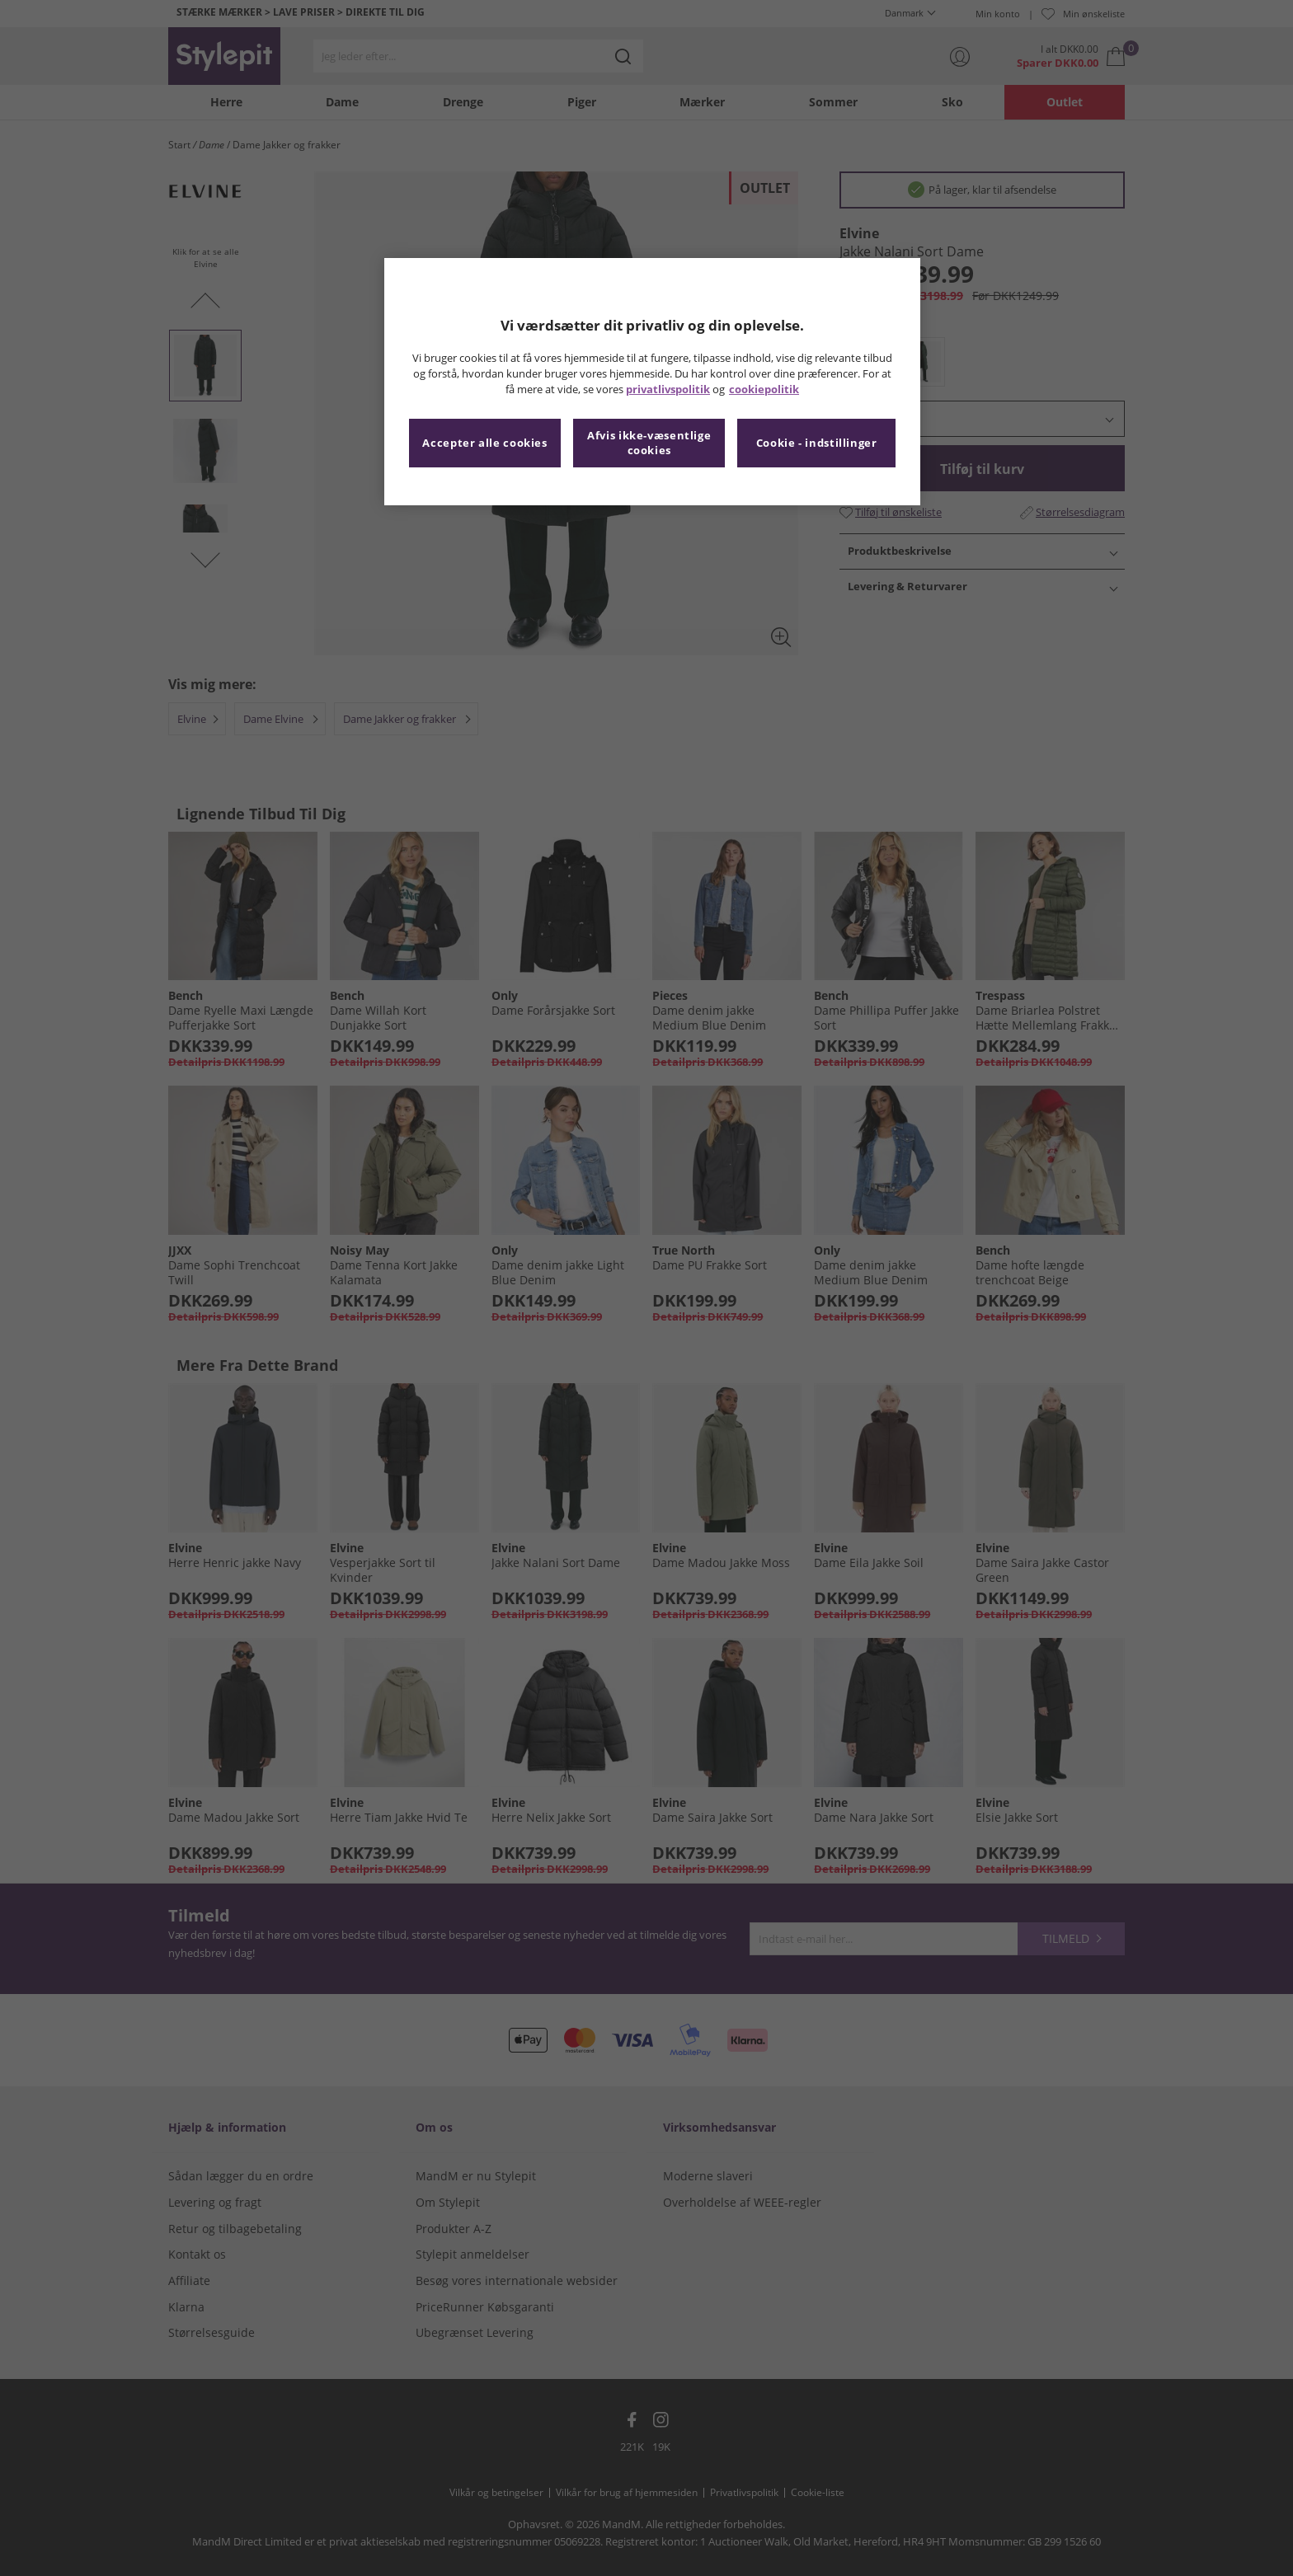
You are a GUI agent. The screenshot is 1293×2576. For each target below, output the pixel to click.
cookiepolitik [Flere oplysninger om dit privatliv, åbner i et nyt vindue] (764, 389)
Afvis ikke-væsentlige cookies (649, 443)
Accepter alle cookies (484, 443)
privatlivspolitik (668, 389)
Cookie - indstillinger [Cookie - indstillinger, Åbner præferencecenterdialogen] (816, 443)
